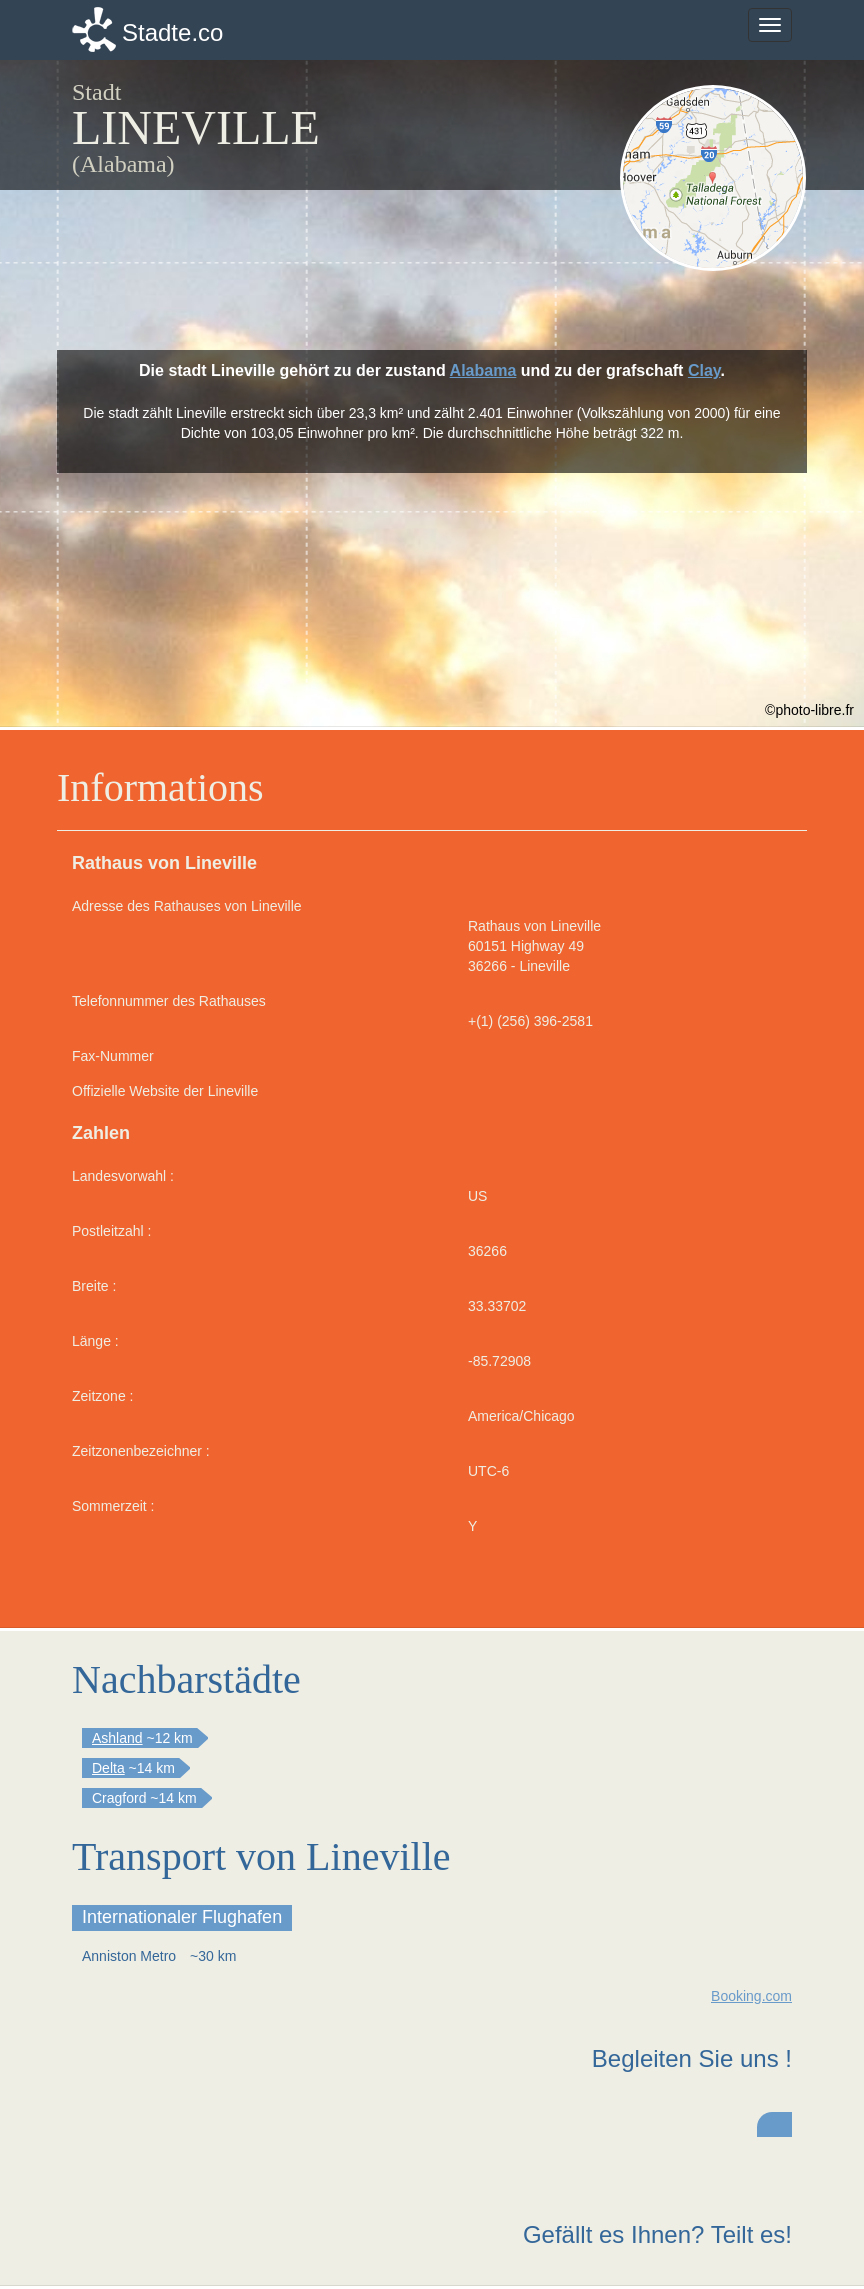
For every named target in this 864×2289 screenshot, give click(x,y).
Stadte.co (172, 32)
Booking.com (751, 1996)
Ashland (117, 1738)
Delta (108, 1768)
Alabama (483, 370)
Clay (704, 370)
